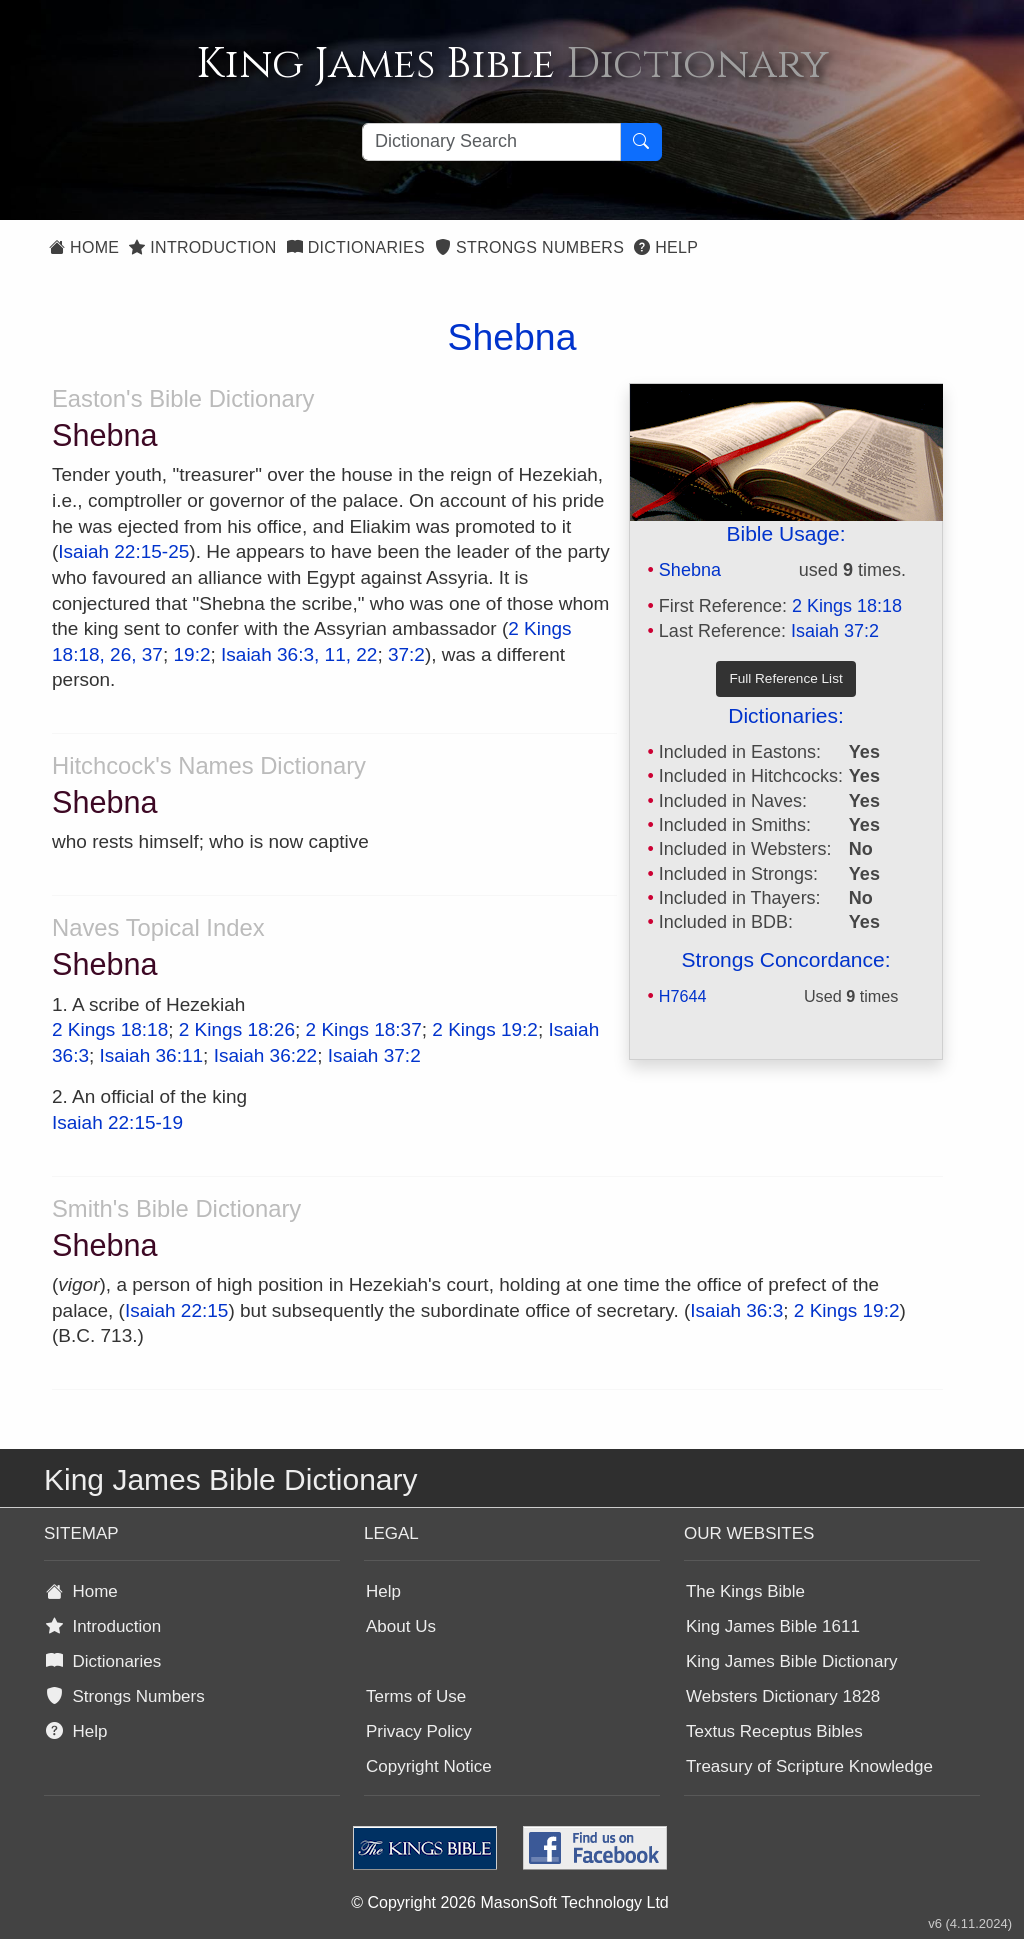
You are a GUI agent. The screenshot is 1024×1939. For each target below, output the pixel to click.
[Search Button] (641, 142)
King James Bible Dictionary (792, 1661)
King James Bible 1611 (773, 1626)
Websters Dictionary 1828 (783, 1696)
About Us (401, 1626)
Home (84, 247)
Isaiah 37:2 (835, 631)
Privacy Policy (419, 1731)
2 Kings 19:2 (485, 1029)
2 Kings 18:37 (364, 1029)
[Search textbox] (491, 142)
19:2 (192, 654)
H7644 (683, 996)
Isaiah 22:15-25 (123, 551)
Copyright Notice (429, 1766)
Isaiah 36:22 (266, 1055)
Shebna (690, 570)
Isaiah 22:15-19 (117, 1122)
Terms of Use (416, 1696)
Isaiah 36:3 (736, 1310)
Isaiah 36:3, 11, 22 (299, 654)
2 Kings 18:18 (847, 606)
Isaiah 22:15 (177, 1310)
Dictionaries (356, 247)
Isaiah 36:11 (152, 1055)
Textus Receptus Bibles (774, 1731)
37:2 (406, 654)
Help (666, 247)
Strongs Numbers (529, 247)
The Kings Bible (745, 1591)
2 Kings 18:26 (237, 1029)
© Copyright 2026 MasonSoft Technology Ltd (509, 1902)
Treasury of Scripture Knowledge (809, 1766)
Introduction (202, 247)
